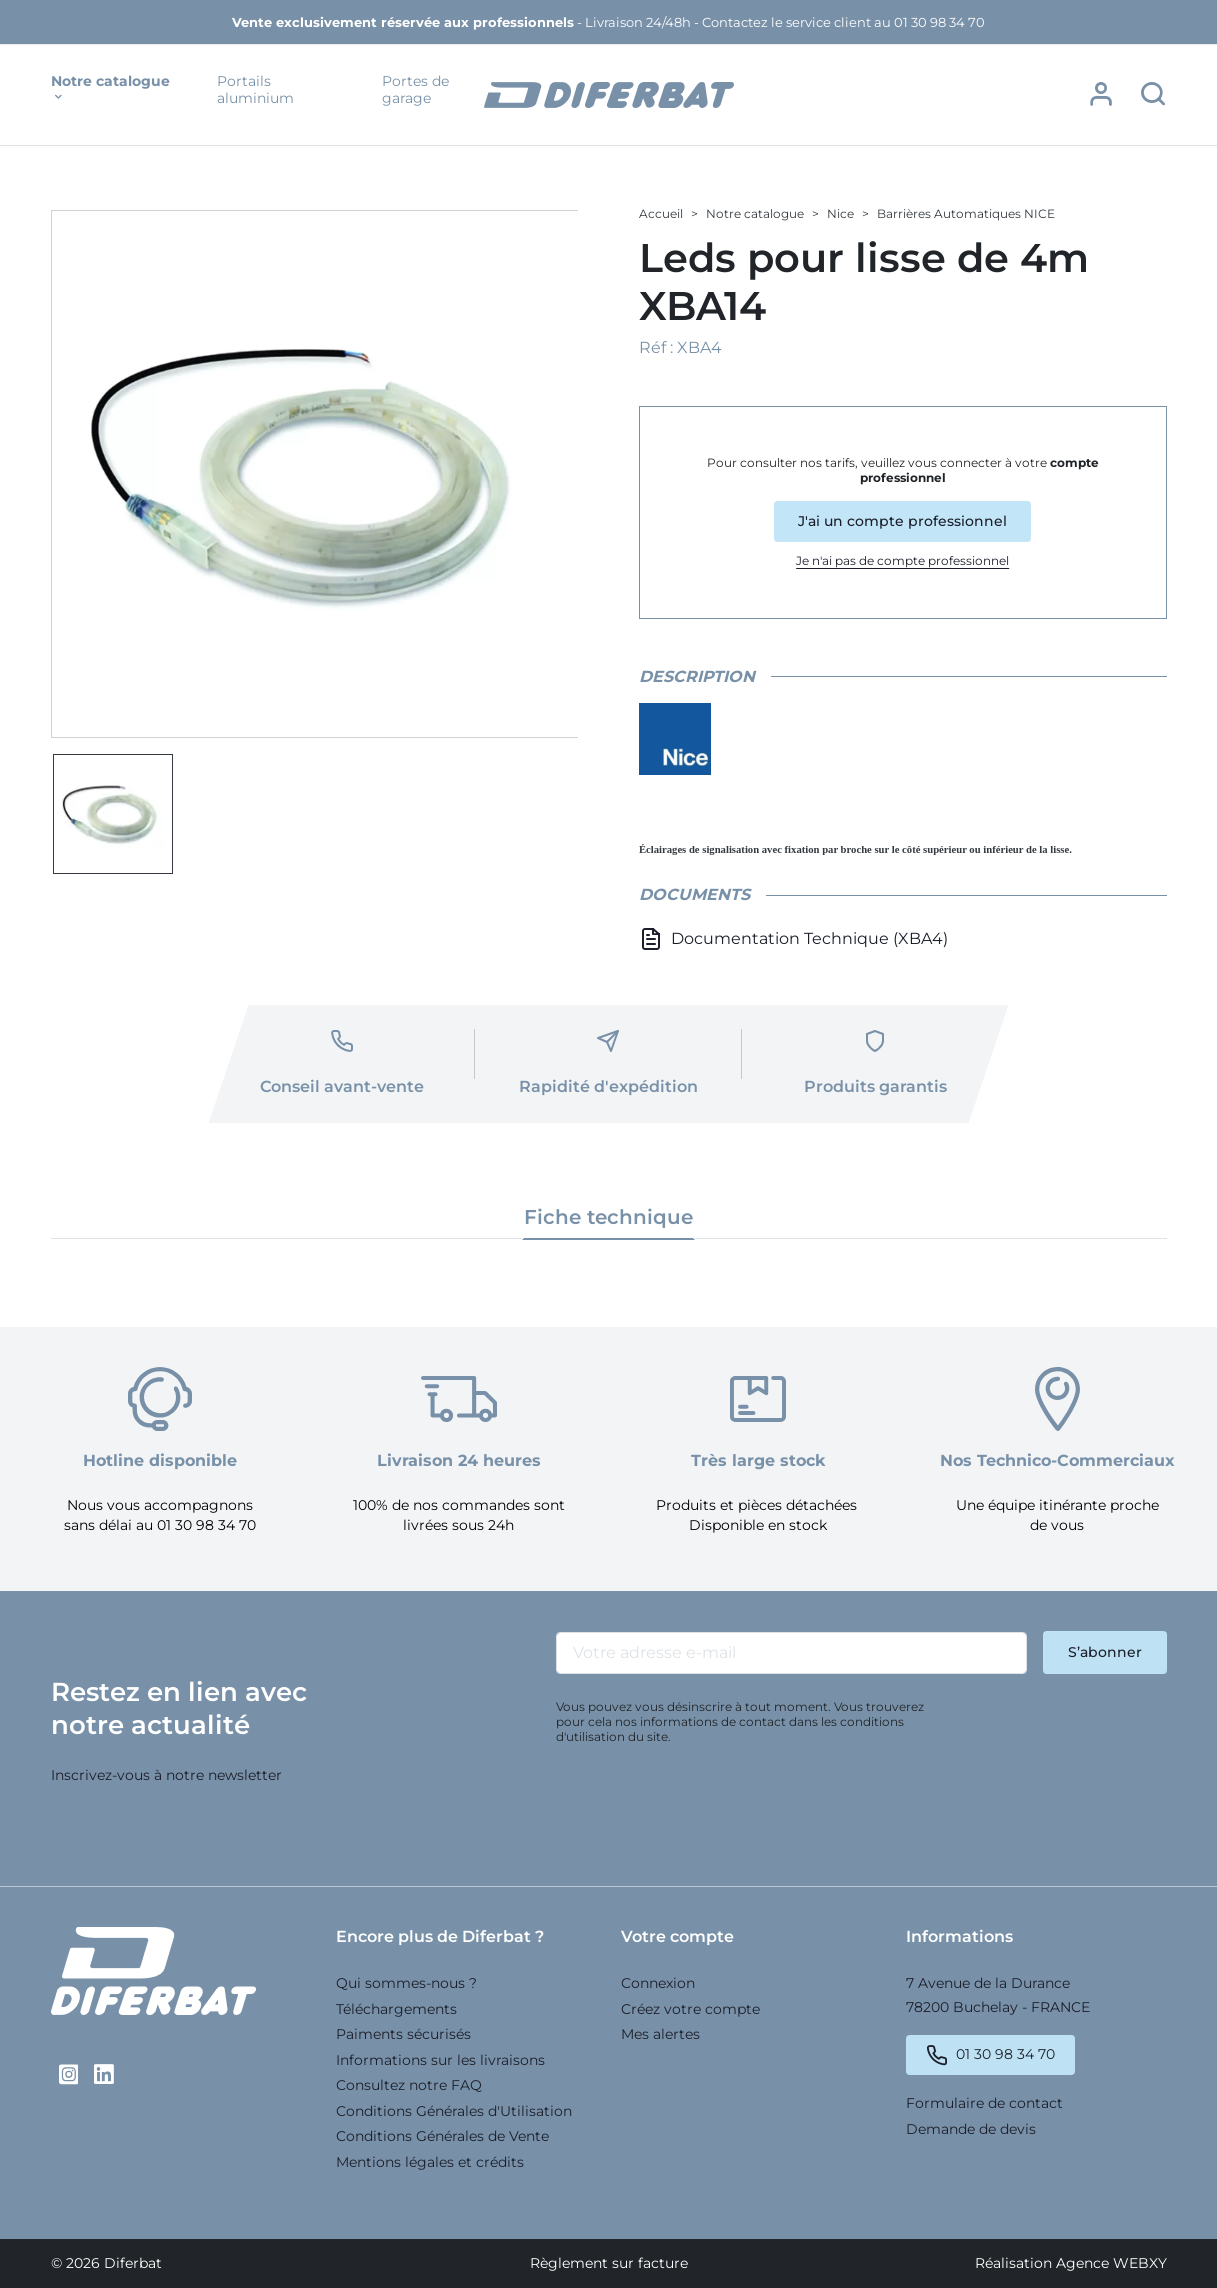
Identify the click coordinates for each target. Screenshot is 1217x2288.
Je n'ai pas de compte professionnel (902, 559)
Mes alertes (660, 2034)
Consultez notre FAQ (409, 2085)
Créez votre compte (690, 2008)
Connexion (658, 1983)
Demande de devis (971, 2128)
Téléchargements (396, 2008)
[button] (1101, 94)
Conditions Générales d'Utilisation (454, 2110)
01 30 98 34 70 (1005, 2054)
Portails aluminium (255, 90)
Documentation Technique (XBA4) (793, 939)
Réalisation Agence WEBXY (1071, 2263)
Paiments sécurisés (403, 2034)
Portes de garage (415, 90)
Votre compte (677, 1936)
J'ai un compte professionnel (902, 520)
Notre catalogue (110, 89)
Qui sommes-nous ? (406, 1983)
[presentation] (708, 1807)
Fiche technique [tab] (608, 1217)
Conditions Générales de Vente (442, 2136)
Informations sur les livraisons (440, 2059)
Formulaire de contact (984, 2103)
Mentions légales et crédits (430, 2161)
